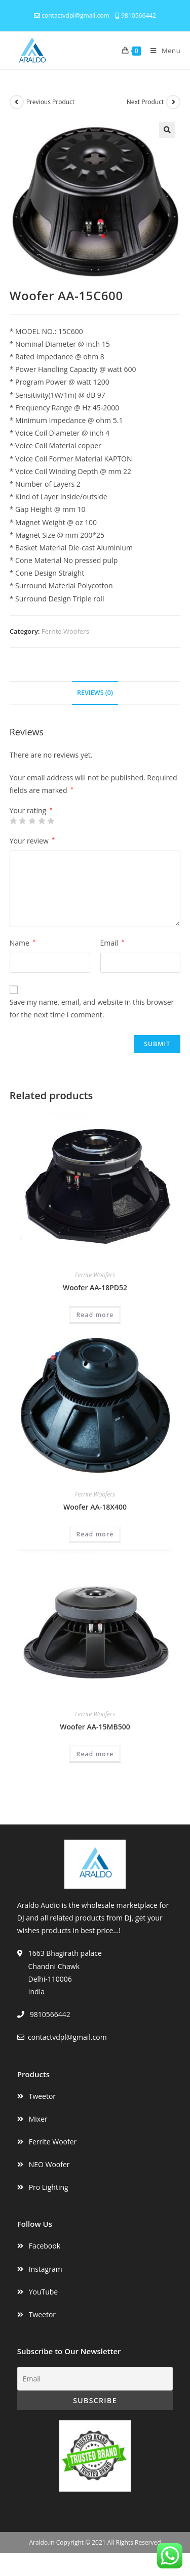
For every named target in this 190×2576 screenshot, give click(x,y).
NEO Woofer (49, 2164)
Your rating (31, 810)
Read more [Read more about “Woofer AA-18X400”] (95, 1534)
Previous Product (50, 102)
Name (22, 943)
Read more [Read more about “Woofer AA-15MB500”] (95, 1754)
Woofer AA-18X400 (95, 1507)
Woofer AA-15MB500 (95, 1726)
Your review (32, 841)
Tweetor (42, 2096)
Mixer (38, 2119)
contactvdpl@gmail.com (71, 15)
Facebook (44, 2246)
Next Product (145, 102)
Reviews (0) (95, 692)
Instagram (45, 2269)
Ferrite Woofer (53, 2141)
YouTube (43, 2292)
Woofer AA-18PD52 (95, 1287)
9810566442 (136, 15)
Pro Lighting (48, 2187)
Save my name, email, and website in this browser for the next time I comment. (92, 1008)
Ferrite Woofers (65, 631)
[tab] (95, 693)
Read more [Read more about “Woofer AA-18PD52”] (95, 1314)
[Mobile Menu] (161, 50)
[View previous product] (17, 102)
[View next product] (173, 102)
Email (112, 943)
